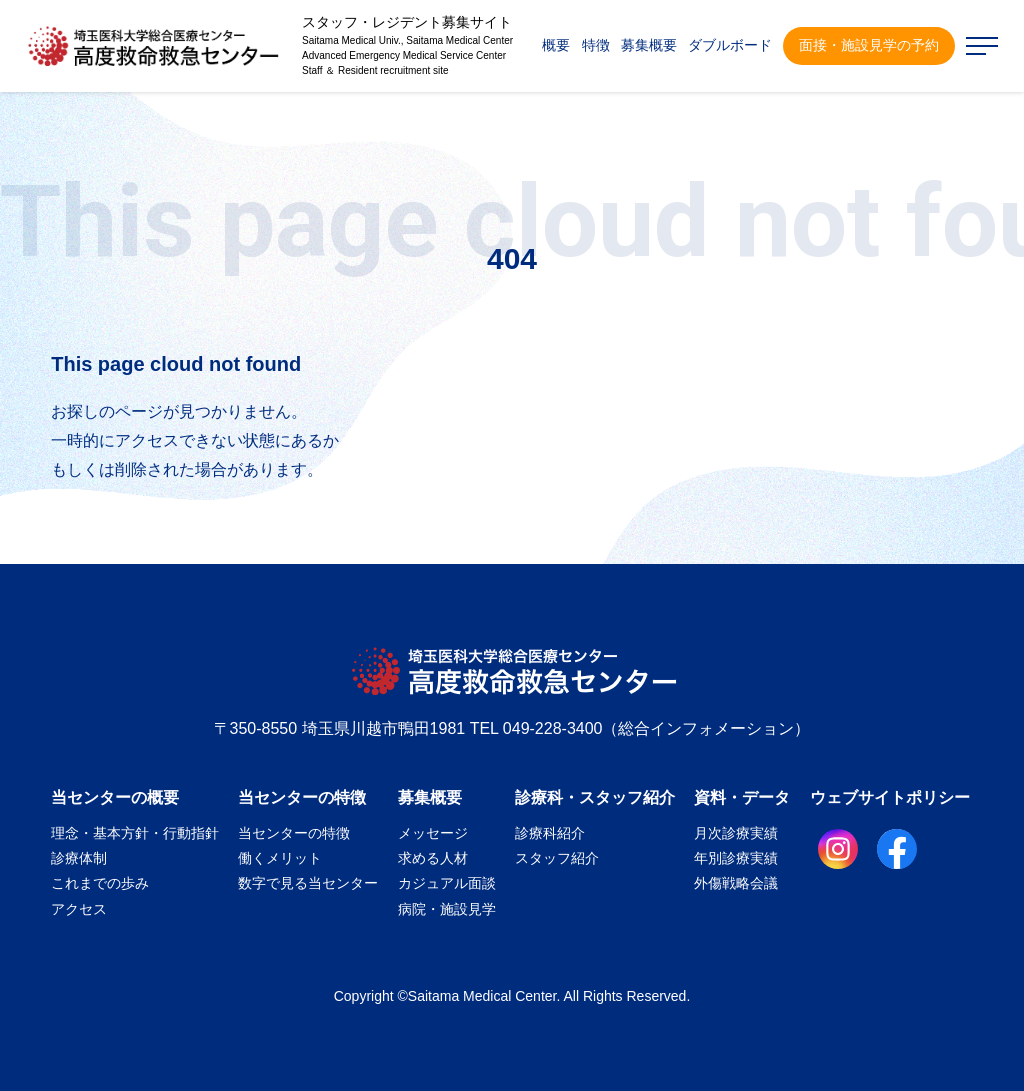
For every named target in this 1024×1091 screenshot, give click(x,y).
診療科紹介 (550, 833)
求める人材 (433, 858)
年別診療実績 (736, 858)
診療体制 (79, 858)
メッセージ (433, 833)
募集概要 (430, 797)
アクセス (79, 909)
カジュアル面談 (447, 883)
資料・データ (742, 797)
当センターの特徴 (302, 797)
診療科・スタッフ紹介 (595, 797)
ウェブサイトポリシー (890, 797)
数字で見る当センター (308, 883)
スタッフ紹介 (557, 858)
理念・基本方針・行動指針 (135, 833)
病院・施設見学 (447, 909)
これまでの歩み (100, 883)
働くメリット (280, 858)
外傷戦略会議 (736, 883)
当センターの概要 (115, 797)
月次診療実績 (736, 833)
